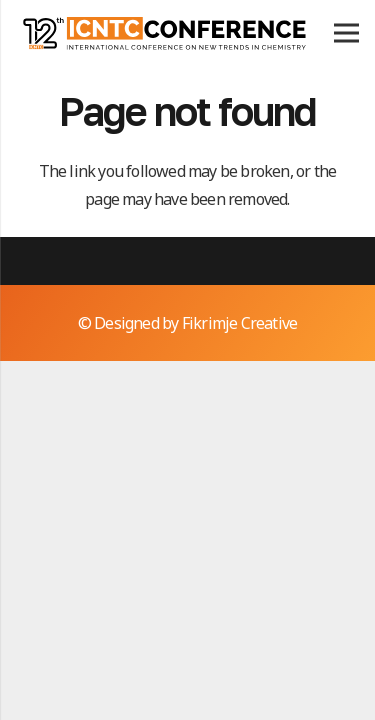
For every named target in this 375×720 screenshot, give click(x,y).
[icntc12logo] (163, 33)
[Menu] (346, 33)
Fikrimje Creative (239, 323)
